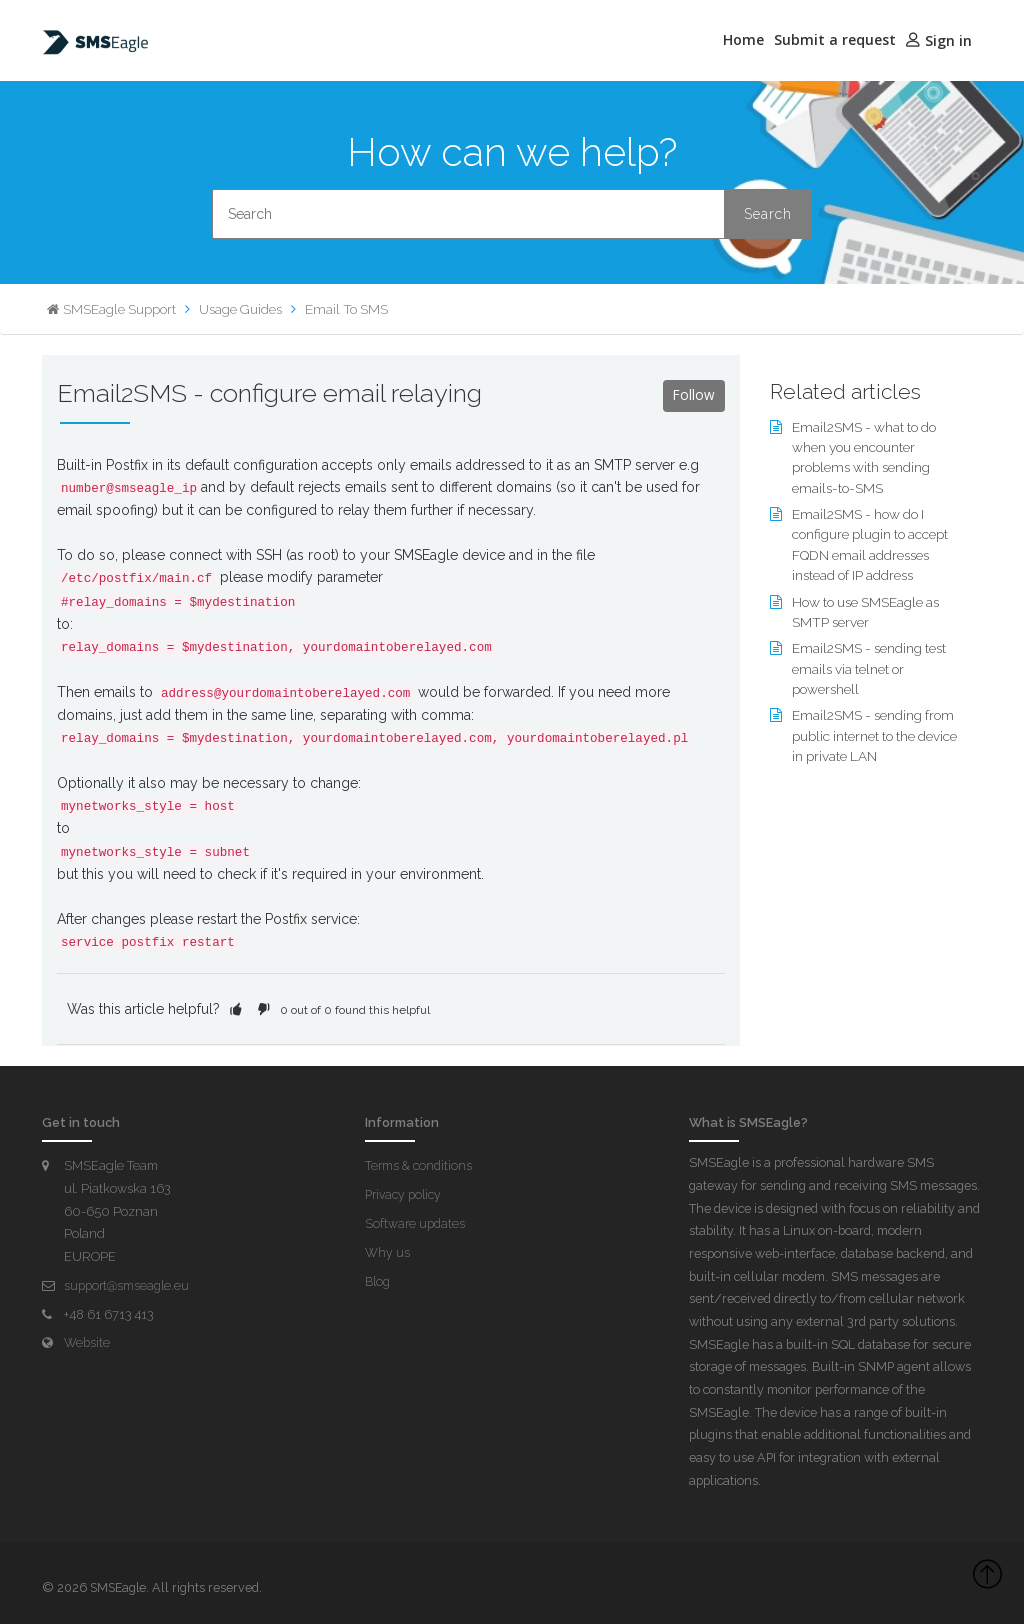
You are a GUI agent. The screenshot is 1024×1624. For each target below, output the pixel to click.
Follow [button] (693, 395)
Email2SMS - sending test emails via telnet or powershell (871, 664)
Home (743, 39)
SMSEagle (120, 1586)
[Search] (512, 214)
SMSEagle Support (120, 309)
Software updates (416, 1222)
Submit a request (835, 39)
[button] (236, 1009)
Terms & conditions (420, 1165)
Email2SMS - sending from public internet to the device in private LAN (875, 730)
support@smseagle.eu (128, 1284)
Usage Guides (243, 309)
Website (87, 1341)
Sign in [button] (948, 40)
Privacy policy (405, 1193)
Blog (378, 1279)
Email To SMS (352, 309)
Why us (387, 1251)
